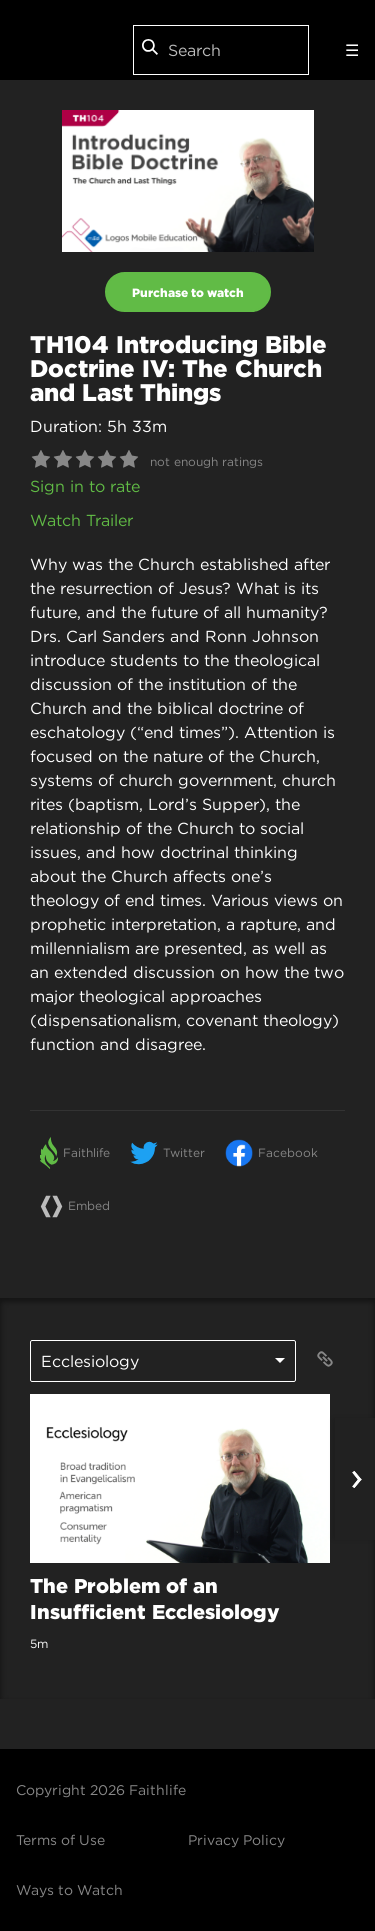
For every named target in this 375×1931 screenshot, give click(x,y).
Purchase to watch (188, 292)
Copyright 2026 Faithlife (101, 1790)
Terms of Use (60, 1840)
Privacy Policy (236, 1840)
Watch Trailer (81, 520)
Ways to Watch (69, 1890)
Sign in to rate (85, 486)
